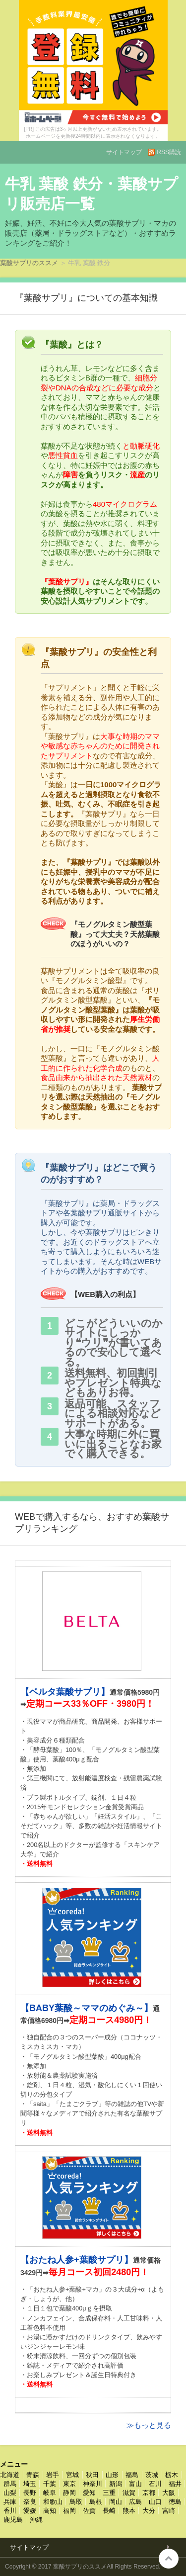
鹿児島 (13, 2519)
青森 (32, 2475)
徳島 (175, 2501)
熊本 (129, 2510)
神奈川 (92, 2483)
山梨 (9, 2492)
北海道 (9, 2475)
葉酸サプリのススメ (29, 263)
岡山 (115, 2501)
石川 (155, 2483)
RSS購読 (169, 152)
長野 (29, 2492)
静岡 (69, 2492)
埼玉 (29, 2483)
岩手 (52, 2475)
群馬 (9, 2483)
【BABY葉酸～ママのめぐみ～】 (86, 2008)
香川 (9, 2510)
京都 (148, 2492)
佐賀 (89, 2510)
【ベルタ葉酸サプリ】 (65, 1692)
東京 (69, 2483)
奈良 (29, 2501)
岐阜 (49, 2492)
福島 (131, 2475)
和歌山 (52, 2501)
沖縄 (36, 2519)
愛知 (89, 2492)
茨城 (151, 2475)
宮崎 (168, 2510)
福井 (175, 2483)
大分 (148, 2510)
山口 (155, 2501)
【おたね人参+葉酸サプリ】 (76, 2260)
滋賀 (129, 2492)
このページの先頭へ (169, 2559)
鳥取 (75, 2501)
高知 (49, 2510)
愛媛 (29, 2510)
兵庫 (9, 2501)
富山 (135, 2483)
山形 (112, 2475)
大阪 (168, 2492)
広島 (135, 2501)
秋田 (92, 2475)
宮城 (72, 2475)
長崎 (109, 2510)
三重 (109, 2492)
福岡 (69, 2510)
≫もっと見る (148, 2425)
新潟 (115, 2483)
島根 (95, 2501)
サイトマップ (124, 152)
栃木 (171, 2475)
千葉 (49, 2483)
